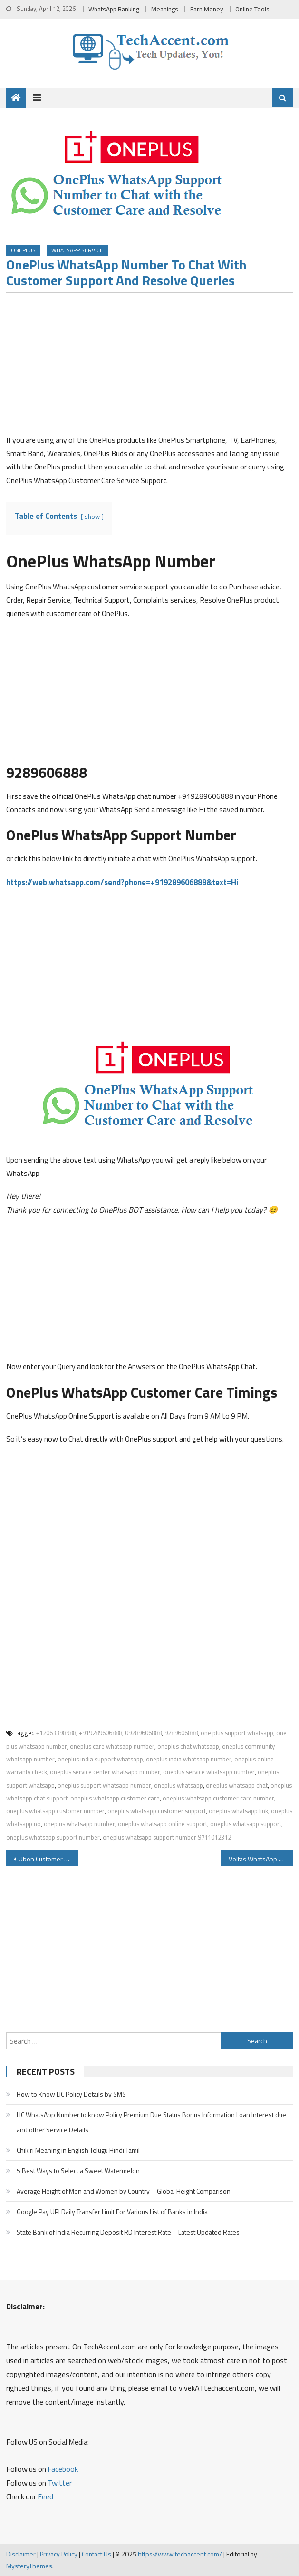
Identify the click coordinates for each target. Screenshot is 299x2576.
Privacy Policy (58, 2554)
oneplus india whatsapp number (188, 1759)
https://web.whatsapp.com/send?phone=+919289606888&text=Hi (122, 882)
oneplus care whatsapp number (112, 1746)
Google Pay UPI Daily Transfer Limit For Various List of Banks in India (112, 2212)
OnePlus (23, 250)
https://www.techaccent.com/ (180, 2554)
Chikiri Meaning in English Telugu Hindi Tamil (78, 2150)
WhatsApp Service (77, 250)
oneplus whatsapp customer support (156, 1811)
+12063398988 (56, 1733)
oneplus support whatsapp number (104, 1785)
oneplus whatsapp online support (162, 1824)
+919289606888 (100, 1733)
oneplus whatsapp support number (53, 1837)
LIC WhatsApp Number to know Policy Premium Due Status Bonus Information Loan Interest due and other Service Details (151, 2122)
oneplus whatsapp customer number (55, 1811)
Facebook (63, 2469)
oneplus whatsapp (178, 1785)
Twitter (60, 2482)
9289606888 (181, 1733)
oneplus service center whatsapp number (105, 1772)
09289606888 (143, 1733)
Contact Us (96, 2554)
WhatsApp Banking (113, 9)
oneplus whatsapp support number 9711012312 (167, 1837)
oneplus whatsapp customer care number (218, 1798)
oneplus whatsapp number (79, 1824)
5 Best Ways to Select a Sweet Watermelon (78, 2171)
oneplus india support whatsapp (100, 1759)
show (92, 516)
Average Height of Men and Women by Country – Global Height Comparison (124, 2191)
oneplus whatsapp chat (237, 1785)
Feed (45, 2496)
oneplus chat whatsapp (188, 1746)
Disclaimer (21, 2554)
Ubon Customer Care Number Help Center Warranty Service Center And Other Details (48, 1859)
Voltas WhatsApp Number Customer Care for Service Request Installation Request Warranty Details (261, 1859)
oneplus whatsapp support (245, 1824)
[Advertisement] (149, 366)
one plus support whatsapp (237, 1733)
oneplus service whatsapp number (209, 1772)
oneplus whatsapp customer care (115, 1798)
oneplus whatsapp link (238, 1811)
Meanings (164, 9)
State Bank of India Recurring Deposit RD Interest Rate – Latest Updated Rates (128, 2232)
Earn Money (206, 9)
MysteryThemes (29, 2566)
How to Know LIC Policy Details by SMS (71, 2094)
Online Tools (252, 9)
